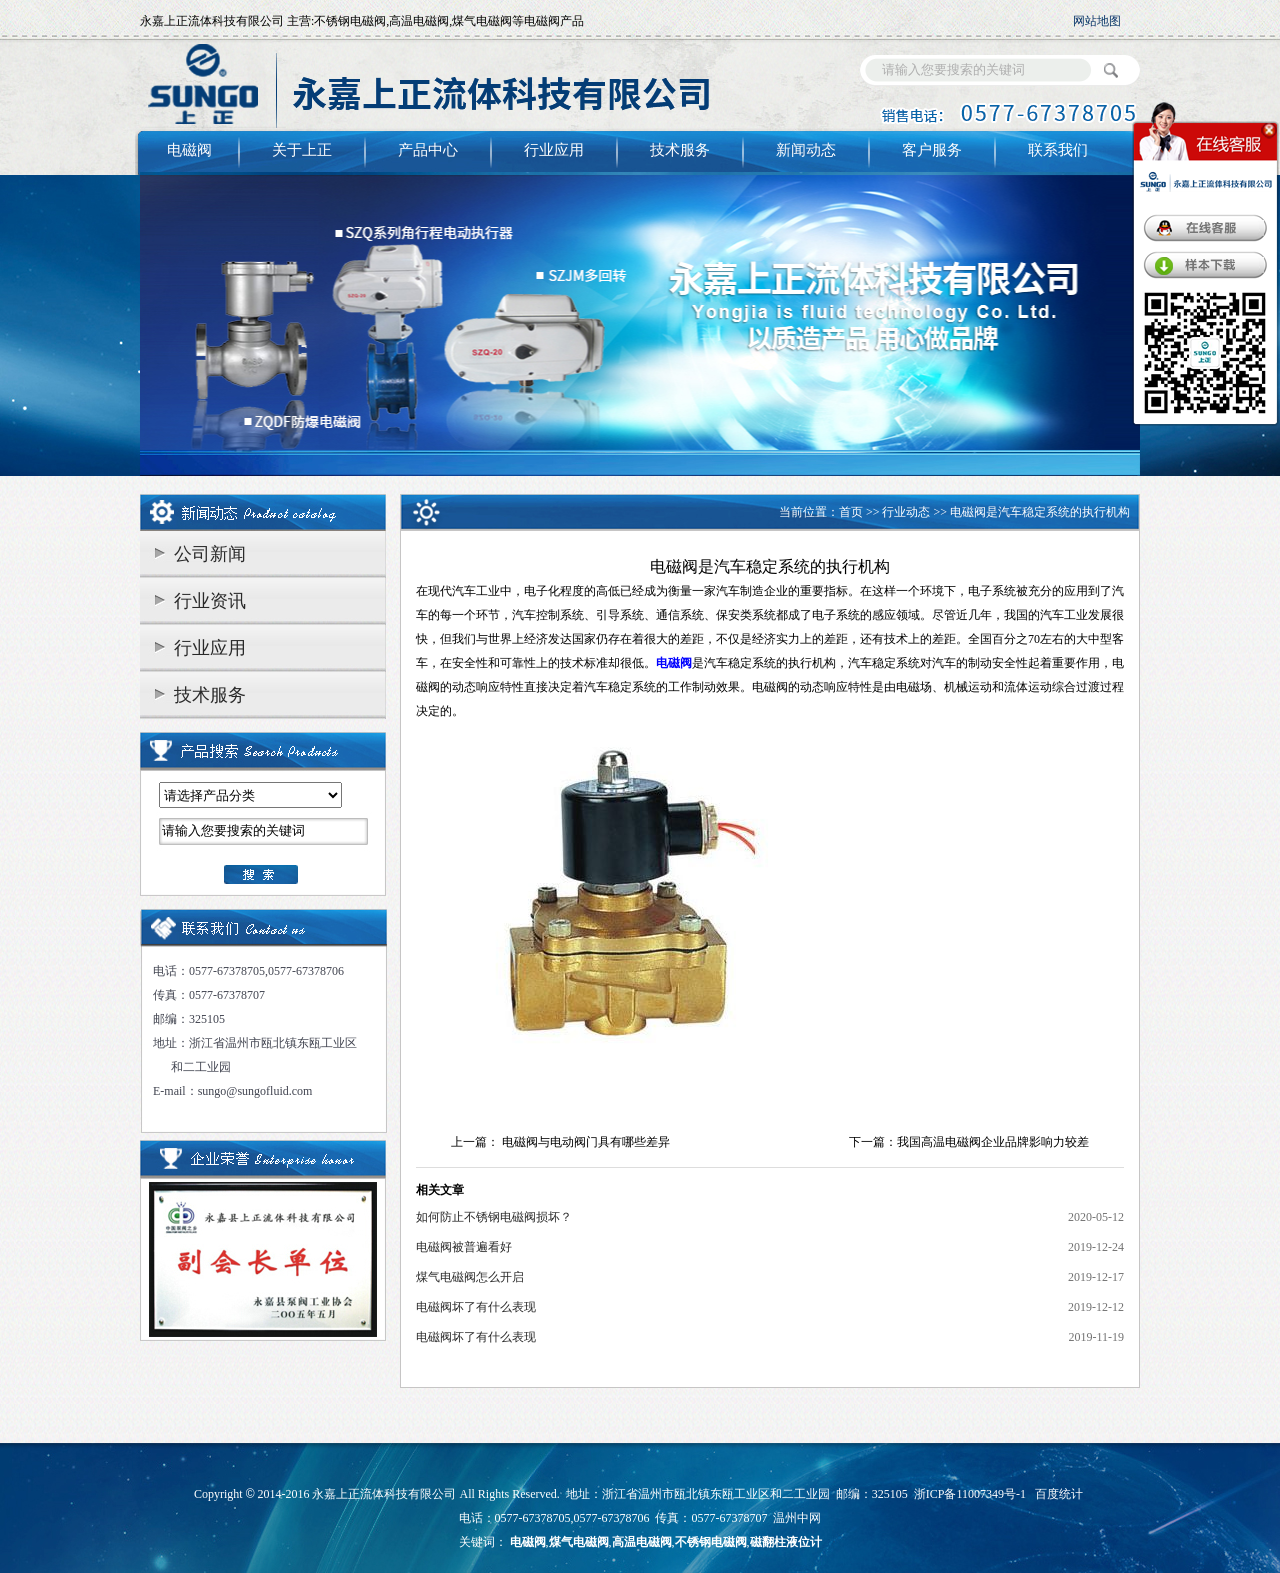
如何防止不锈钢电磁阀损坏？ (494, 1217)
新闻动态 (806, 150)
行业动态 (906, 512)
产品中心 (428, 150)
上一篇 (469, 1142)
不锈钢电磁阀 (711, 1542)
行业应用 (554, 150)
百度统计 (1059, 1494)
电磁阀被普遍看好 (464, 1247)
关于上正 (302, 150)
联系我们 (1058, 150)
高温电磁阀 (642, 1542)
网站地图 (1097, 21)
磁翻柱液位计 (786, 1542)
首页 (851, 512)
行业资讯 (210, 601)
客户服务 (932, 150)
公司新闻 (210, 554)
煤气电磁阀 (579, 1542)
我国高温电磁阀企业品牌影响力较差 (993, 1142)
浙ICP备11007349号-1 (970, 1494)
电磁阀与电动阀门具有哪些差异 (586, 1142)
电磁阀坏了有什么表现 (476, 1307)
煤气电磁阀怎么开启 (470, 1277)
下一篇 (867, 1142)
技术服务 (680, 150)
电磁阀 (189, 150)
